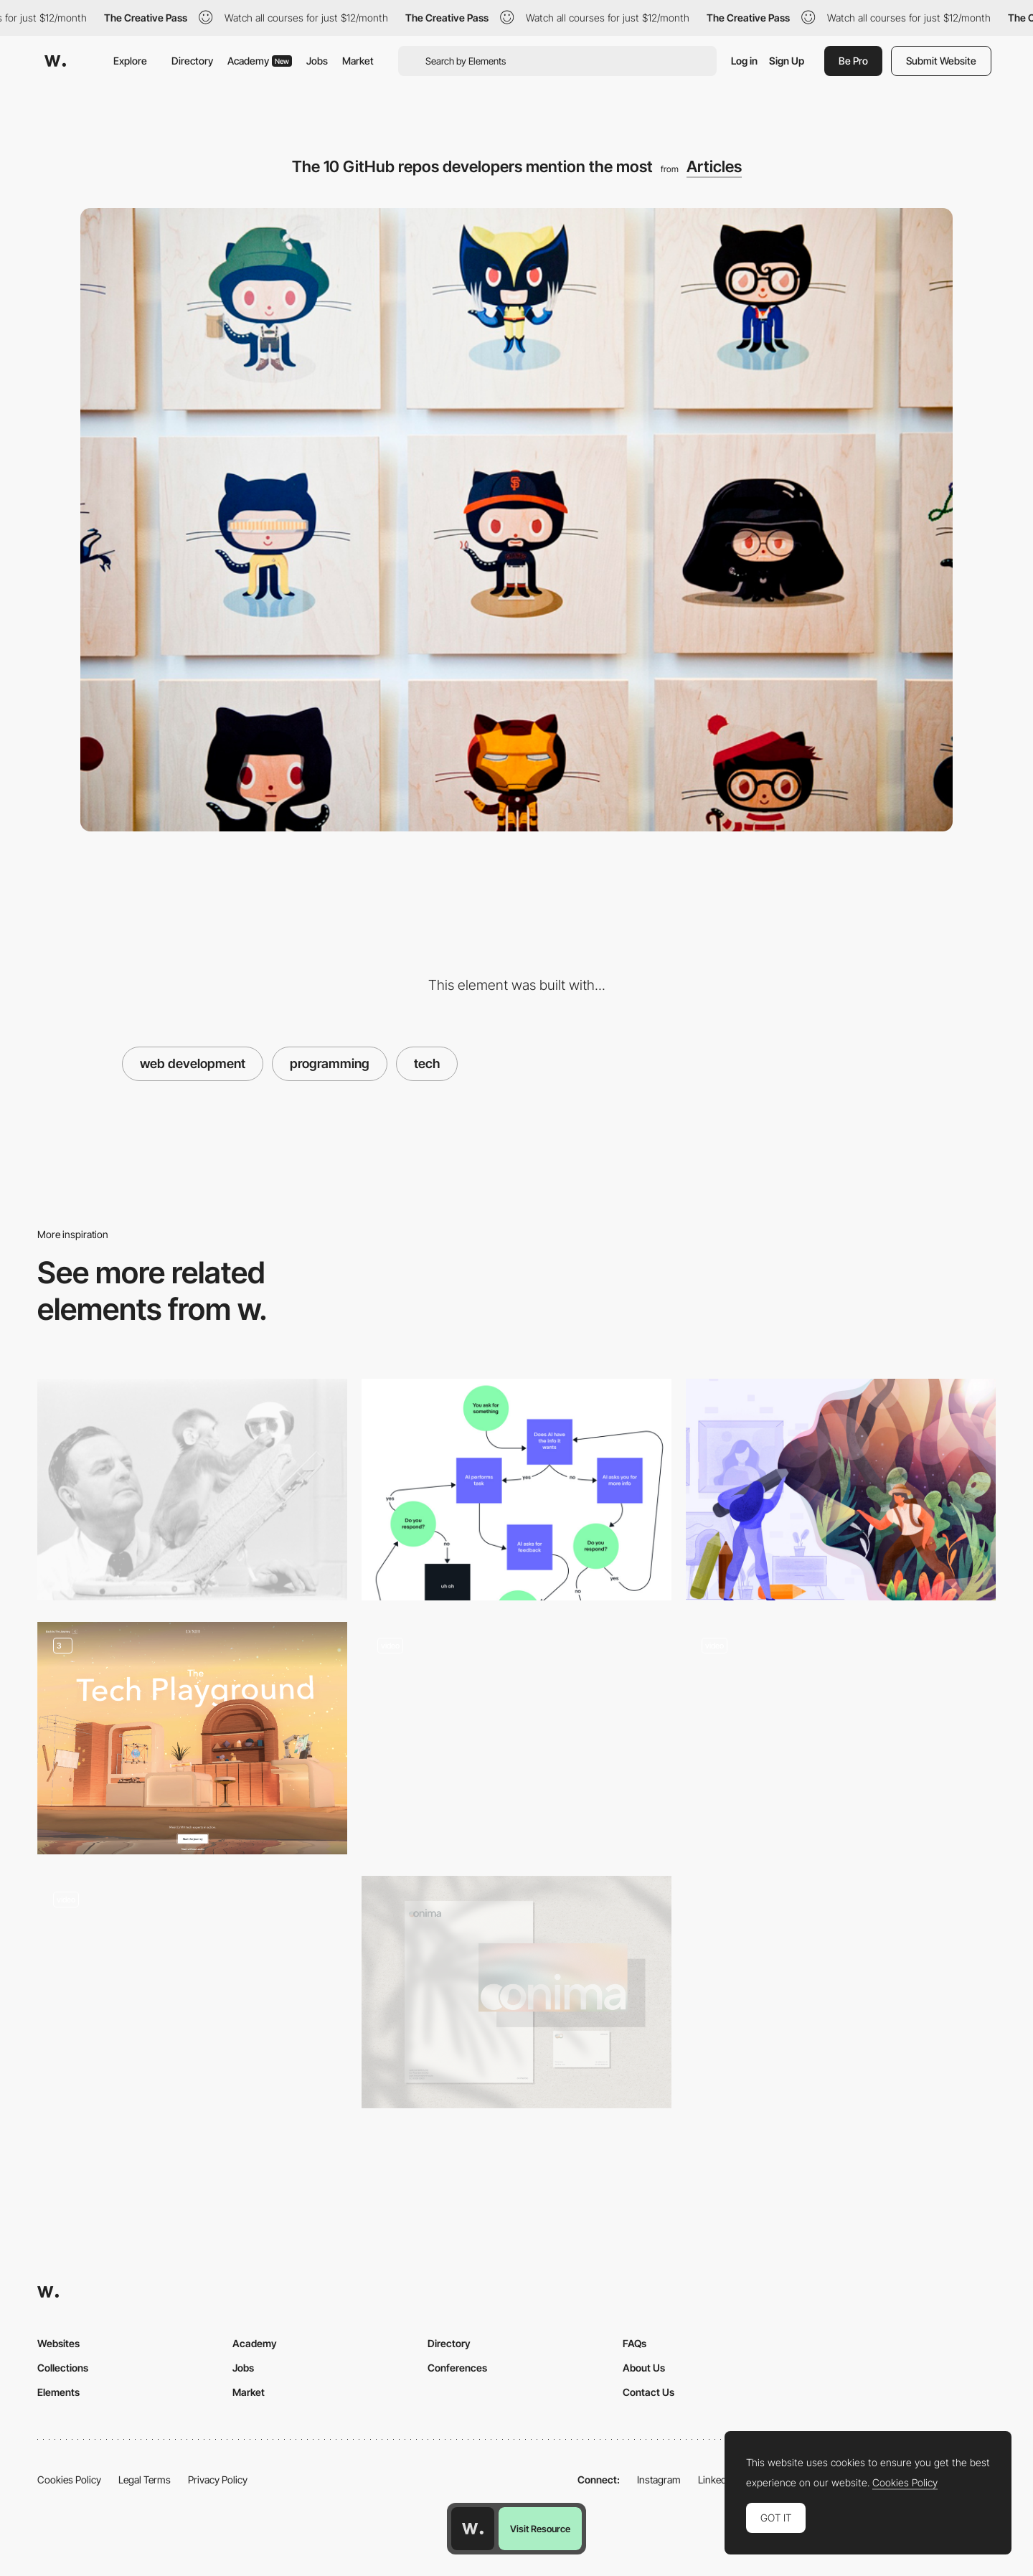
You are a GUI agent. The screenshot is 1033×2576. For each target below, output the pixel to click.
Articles (714, 166)
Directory (192, 61)
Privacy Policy (217, 2479)
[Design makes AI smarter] (516, 1489)
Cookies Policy (69, 2479)
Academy (259, 61)
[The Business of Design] (841, 1489)
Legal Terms (144, 2479)
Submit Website (941, 61)
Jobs (317, 61)
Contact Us (648, 2392)
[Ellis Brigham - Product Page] (192, 1992)
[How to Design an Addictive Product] (192, 1489)
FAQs (634, 2343)
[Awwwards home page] (472, 2528)
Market (358, 61)
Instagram (659, 2479)
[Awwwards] (55, 61)
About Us (644, 2368)
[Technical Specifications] (516, 1738)
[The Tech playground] (192, 1738)
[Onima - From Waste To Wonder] (516, 1992)
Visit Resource (540, 2528)
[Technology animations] (841, 1738)
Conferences (457, 2368)
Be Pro (853, 61)
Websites (58, 2343)
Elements (58, 2392)
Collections (62, 2368)
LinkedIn (716, 2479)
